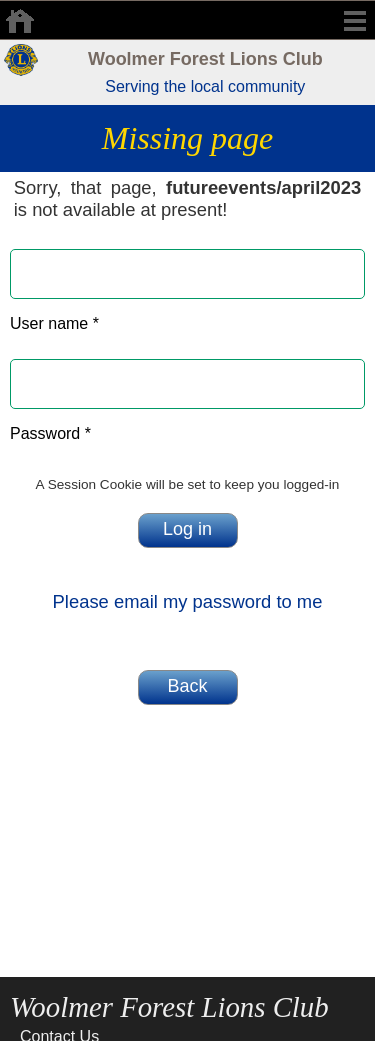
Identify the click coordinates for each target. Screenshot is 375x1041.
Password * (50, 433)
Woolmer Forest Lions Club (205, 59)
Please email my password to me (188, 601)
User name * (54, 323)
